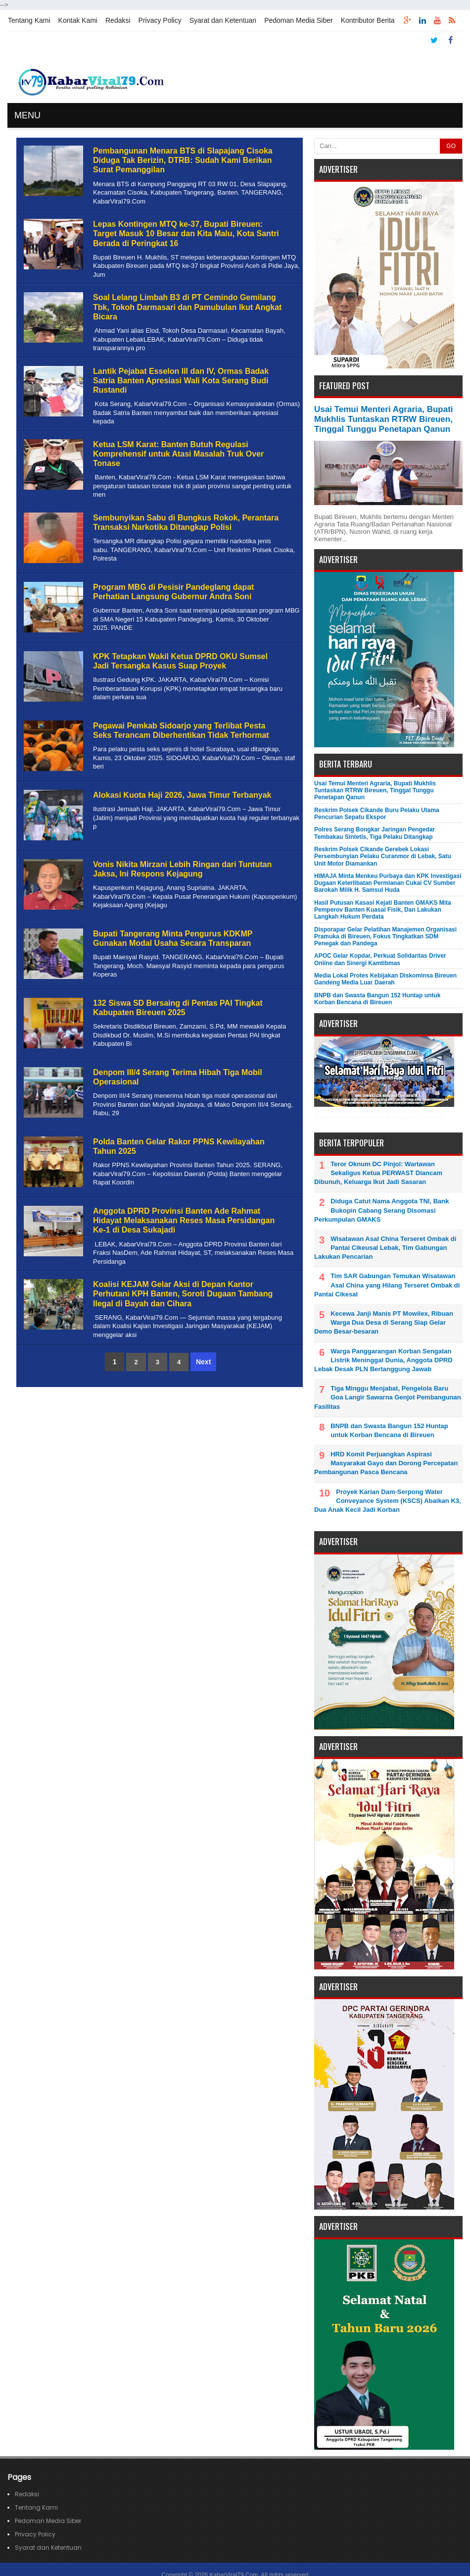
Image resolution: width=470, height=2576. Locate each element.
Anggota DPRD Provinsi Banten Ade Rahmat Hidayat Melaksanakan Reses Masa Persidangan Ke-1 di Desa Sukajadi (184, 1220)
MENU (27, 115)
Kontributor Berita (368, 20)
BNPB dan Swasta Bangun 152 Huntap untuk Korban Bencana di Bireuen (377, 999)
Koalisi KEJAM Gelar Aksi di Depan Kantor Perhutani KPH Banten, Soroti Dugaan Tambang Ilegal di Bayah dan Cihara (183, 1293)
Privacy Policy (160, 20)
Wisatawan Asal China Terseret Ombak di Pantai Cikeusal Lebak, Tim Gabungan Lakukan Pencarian (385, 1247)
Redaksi (118, 20)
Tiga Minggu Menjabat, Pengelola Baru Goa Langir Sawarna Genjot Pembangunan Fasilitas (387, 1397)
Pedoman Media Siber (298, 20)
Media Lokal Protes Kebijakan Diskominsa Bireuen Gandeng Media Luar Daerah (385, 979)
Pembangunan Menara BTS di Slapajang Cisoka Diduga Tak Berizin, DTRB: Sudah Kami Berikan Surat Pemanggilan (183, 160)
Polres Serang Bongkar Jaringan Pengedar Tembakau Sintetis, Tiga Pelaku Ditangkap (374, 833)
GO (451, 146)
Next (203, 1362)
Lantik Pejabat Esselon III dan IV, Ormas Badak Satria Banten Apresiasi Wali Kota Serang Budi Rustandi (181, 380)
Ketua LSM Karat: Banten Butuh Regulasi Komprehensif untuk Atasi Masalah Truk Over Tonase (178, 453)
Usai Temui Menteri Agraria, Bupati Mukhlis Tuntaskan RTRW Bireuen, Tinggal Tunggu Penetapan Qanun (383, 419)
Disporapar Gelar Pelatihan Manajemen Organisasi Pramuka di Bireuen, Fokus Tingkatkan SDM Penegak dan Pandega (385, 936)
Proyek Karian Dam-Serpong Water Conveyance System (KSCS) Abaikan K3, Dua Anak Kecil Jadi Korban (387, 1500)
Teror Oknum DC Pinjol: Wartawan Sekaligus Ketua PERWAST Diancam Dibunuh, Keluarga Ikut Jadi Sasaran (378, 1172)
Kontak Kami (77, 20)
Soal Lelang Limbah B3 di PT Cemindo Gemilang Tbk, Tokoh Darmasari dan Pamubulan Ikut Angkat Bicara (187, 306)
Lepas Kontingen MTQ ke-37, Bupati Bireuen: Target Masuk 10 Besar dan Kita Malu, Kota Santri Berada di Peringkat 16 (186, 233)
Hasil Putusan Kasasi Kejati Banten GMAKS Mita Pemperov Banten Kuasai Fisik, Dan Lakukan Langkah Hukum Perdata (382, 910)
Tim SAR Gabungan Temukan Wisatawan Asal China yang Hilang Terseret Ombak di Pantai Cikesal (387, 1284)
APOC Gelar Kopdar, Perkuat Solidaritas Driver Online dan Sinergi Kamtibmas (380, 959)
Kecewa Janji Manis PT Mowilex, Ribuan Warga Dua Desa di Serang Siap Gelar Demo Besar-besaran (383, 1322)
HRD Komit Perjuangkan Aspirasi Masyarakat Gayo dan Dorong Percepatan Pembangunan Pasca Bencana (386, 1463)
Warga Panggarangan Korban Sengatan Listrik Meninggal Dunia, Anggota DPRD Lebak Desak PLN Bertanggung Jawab (383, 1360)
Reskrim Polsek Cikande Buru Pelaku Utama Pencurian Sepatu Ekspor (376, 814)
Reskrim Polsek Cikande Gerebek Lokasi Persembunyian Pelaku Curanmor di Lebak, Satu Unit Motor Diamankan (382, 856)
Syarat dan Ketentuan (222, 20)
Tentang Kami (29, 20)
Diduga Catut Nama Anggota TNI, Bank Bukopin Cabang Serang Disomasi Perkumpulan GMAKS (381, 1210)
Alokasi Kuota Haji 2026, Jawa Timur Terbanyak (182, 795)
